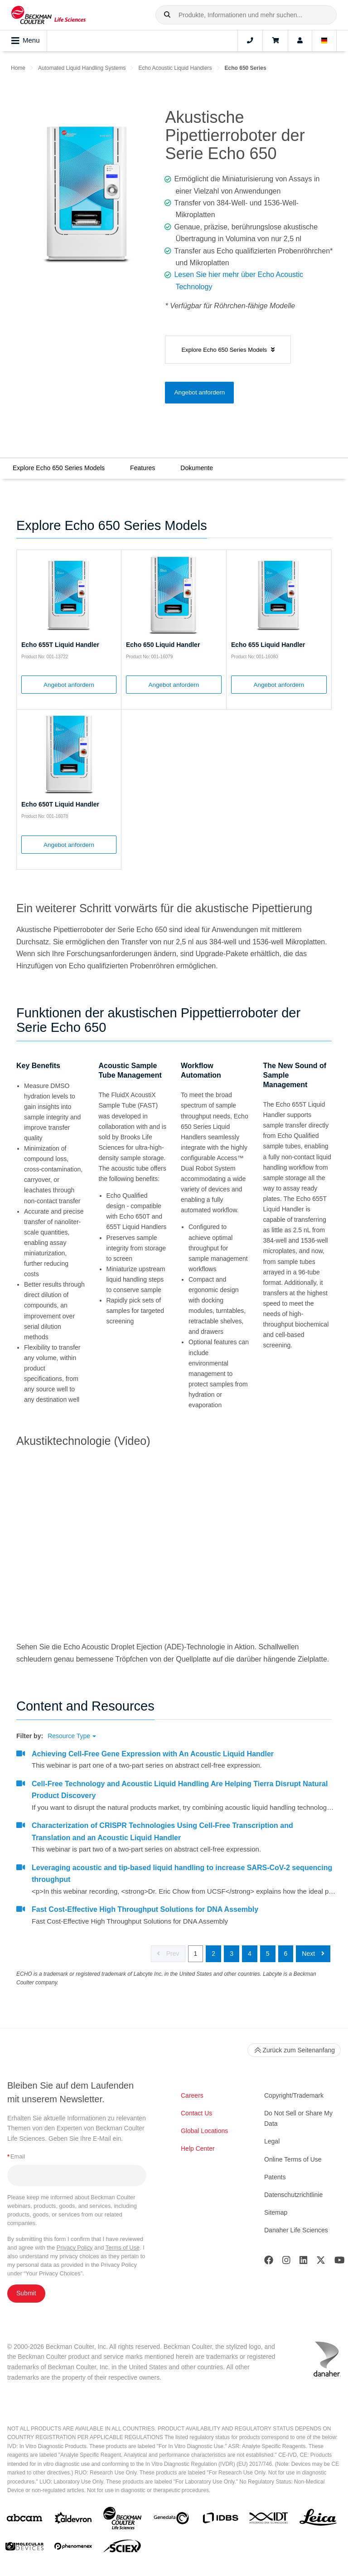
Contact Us (196, 2113)
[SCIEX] (122, 2548)
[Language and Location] (324, 40)
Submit (26, 2293)
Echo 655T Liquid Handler (60, 644)
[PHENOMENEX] (73, 2548)
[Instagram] (286, 2262)
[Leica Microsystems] (318, 2520)
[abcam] (24, 2519)
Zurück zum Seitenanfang (294, 2050)
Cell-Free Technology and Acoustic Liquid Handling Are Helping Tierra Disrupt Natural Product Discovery (180, 1789)
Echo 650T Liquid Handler (60, 804)
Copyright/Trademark (294, 2095)
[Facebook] (268, 2262)
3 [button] (231, 1953)
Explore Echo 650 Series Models (59, 467)
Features (142, 467)
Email (16, 2156)
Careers (192, 2095)
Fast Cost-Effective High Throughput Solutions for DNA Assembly (145, 1909)
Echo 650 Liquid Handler (163, 644)
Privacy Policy (75, 2247)
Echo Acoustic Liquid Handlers (175, 68)
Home (18, 68)
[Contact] (250, 40)
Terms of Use (123, 2247)
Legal (272, 2141)
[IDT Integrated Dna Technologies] (269, 2519)
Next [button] (313, 1953)
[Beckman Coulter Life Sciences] (122, 2520)
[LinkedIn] (304, 2262)
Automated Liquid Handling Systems (82, 68)
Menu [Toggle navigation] (25, 40)
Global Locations (204, 2130)
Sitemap (275, 2212)
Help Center (198, 2148)
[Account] (300, 40)
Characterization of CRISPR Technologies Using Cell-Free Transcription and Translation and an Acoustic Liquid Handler (162, 1831)
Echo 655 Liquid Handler (268, 644)
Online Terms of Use (293, 2159)
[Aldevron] (73, 2520)
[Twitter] (320, 2262)
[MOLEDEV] (24, 2548)
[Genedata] (171, 2520)
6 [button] (286, 1953)
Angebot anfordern (199, 392)
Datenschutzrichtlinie (293, 2194)
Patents (274, 2177)
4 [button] (249, 1953)
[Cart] (275, 40)
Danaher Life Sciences (296, 2230)
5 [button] (268, 1953)
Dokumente (196, 467)
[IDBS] (220, 2520)
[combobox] (246, 14)
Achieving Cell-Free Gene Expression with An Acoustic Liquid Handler (153, 1754)
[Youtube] (339, 2262)
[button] (167, 15)
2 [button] (213, 1953)
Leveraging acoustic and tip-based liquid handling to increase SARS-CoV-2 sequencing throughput (182, 1873)
